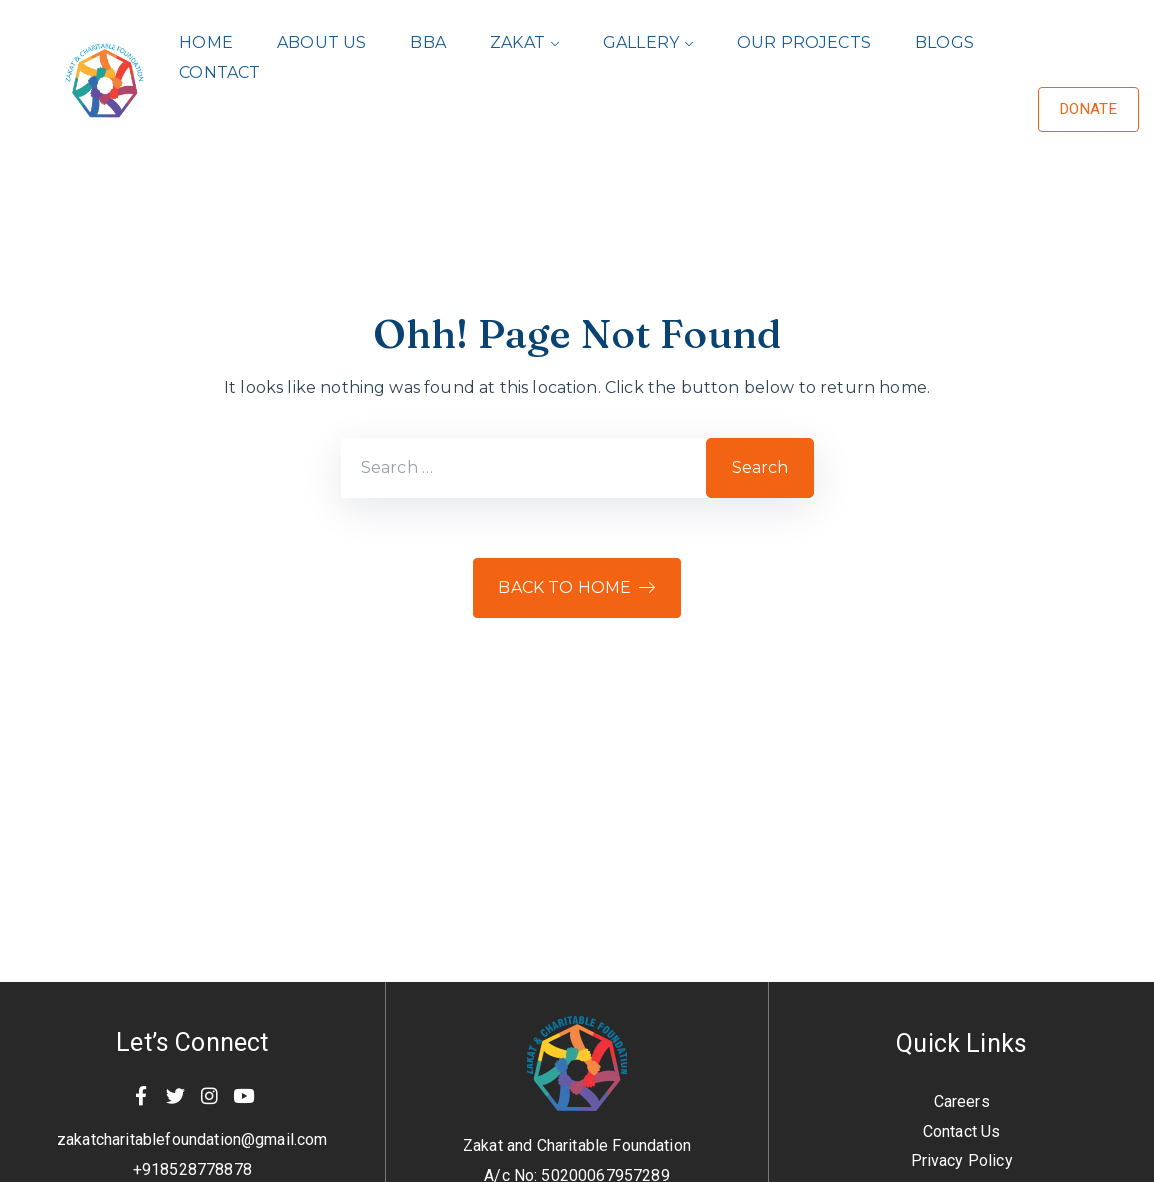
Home (206, 42)
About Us (321, 42)
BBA (427, 42)
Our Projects (804, 42)
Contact (219, 72)
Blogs (944, 42)
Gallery (641, 42)
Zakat (517, 42)
